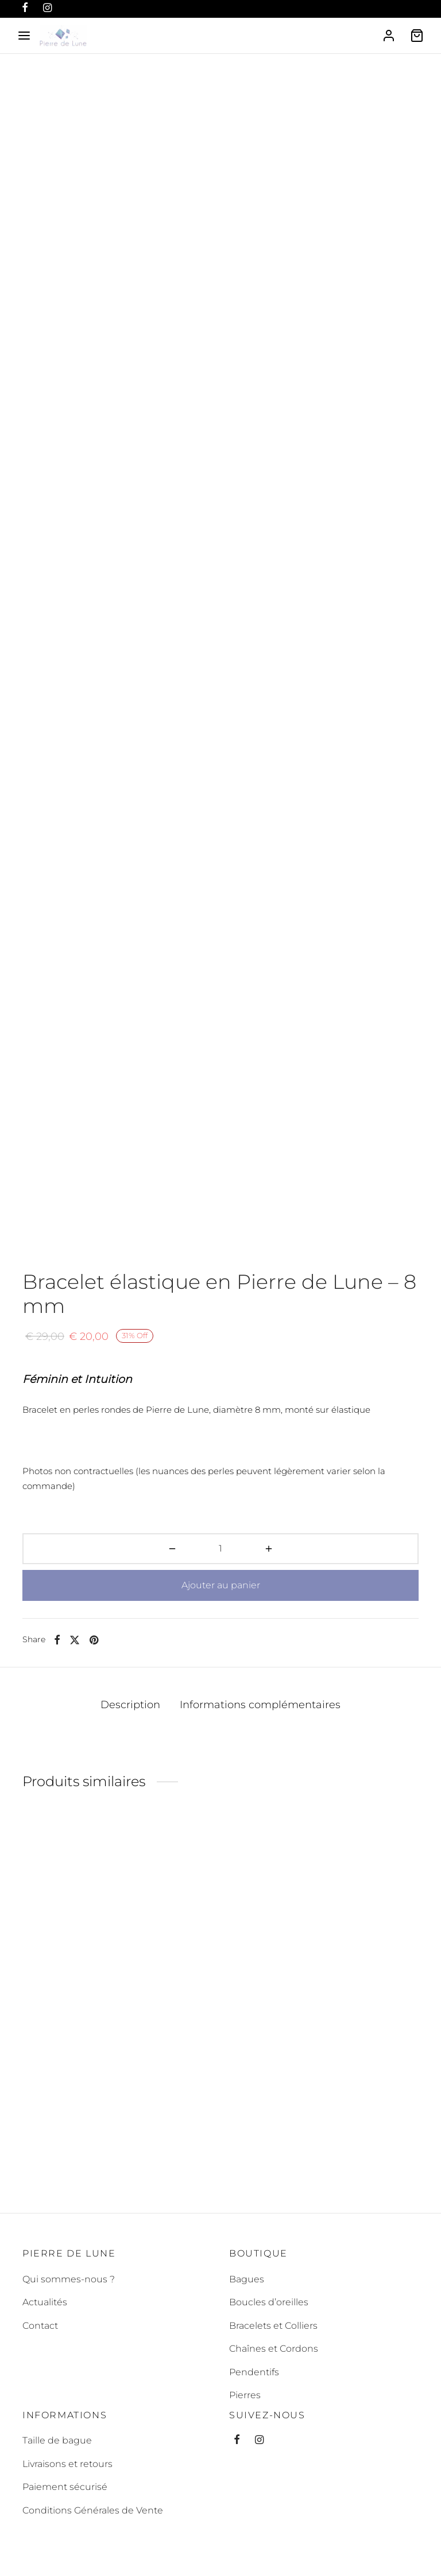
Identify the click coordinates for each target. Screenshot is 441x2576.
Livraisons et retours (67, 2463)
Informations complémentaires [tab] (260, 1704)
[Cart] (417, 35)
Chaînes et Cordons (273, 2348)
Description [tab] (130, 1704)
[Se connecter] (389, 35)
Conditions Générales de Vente (92, 2510)
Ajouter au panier (220, 1585)
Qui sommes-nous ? (68, 2279)
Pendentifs (254, 2372)
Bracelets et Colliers (273, 2325)
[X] (74, 1640)
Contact (40, 2325)
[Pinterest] (94, 1640)
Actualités (44, 2302)
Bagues (246, 2279)
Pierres (245, 2395)
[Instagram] (259, 2441)
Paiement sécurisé (64, 2486)
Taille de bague (57, 2440)
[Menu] (24, 35)
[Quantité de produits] (220, 1549)
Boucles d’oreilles (268, 2302)
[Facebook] (57, 1640)
